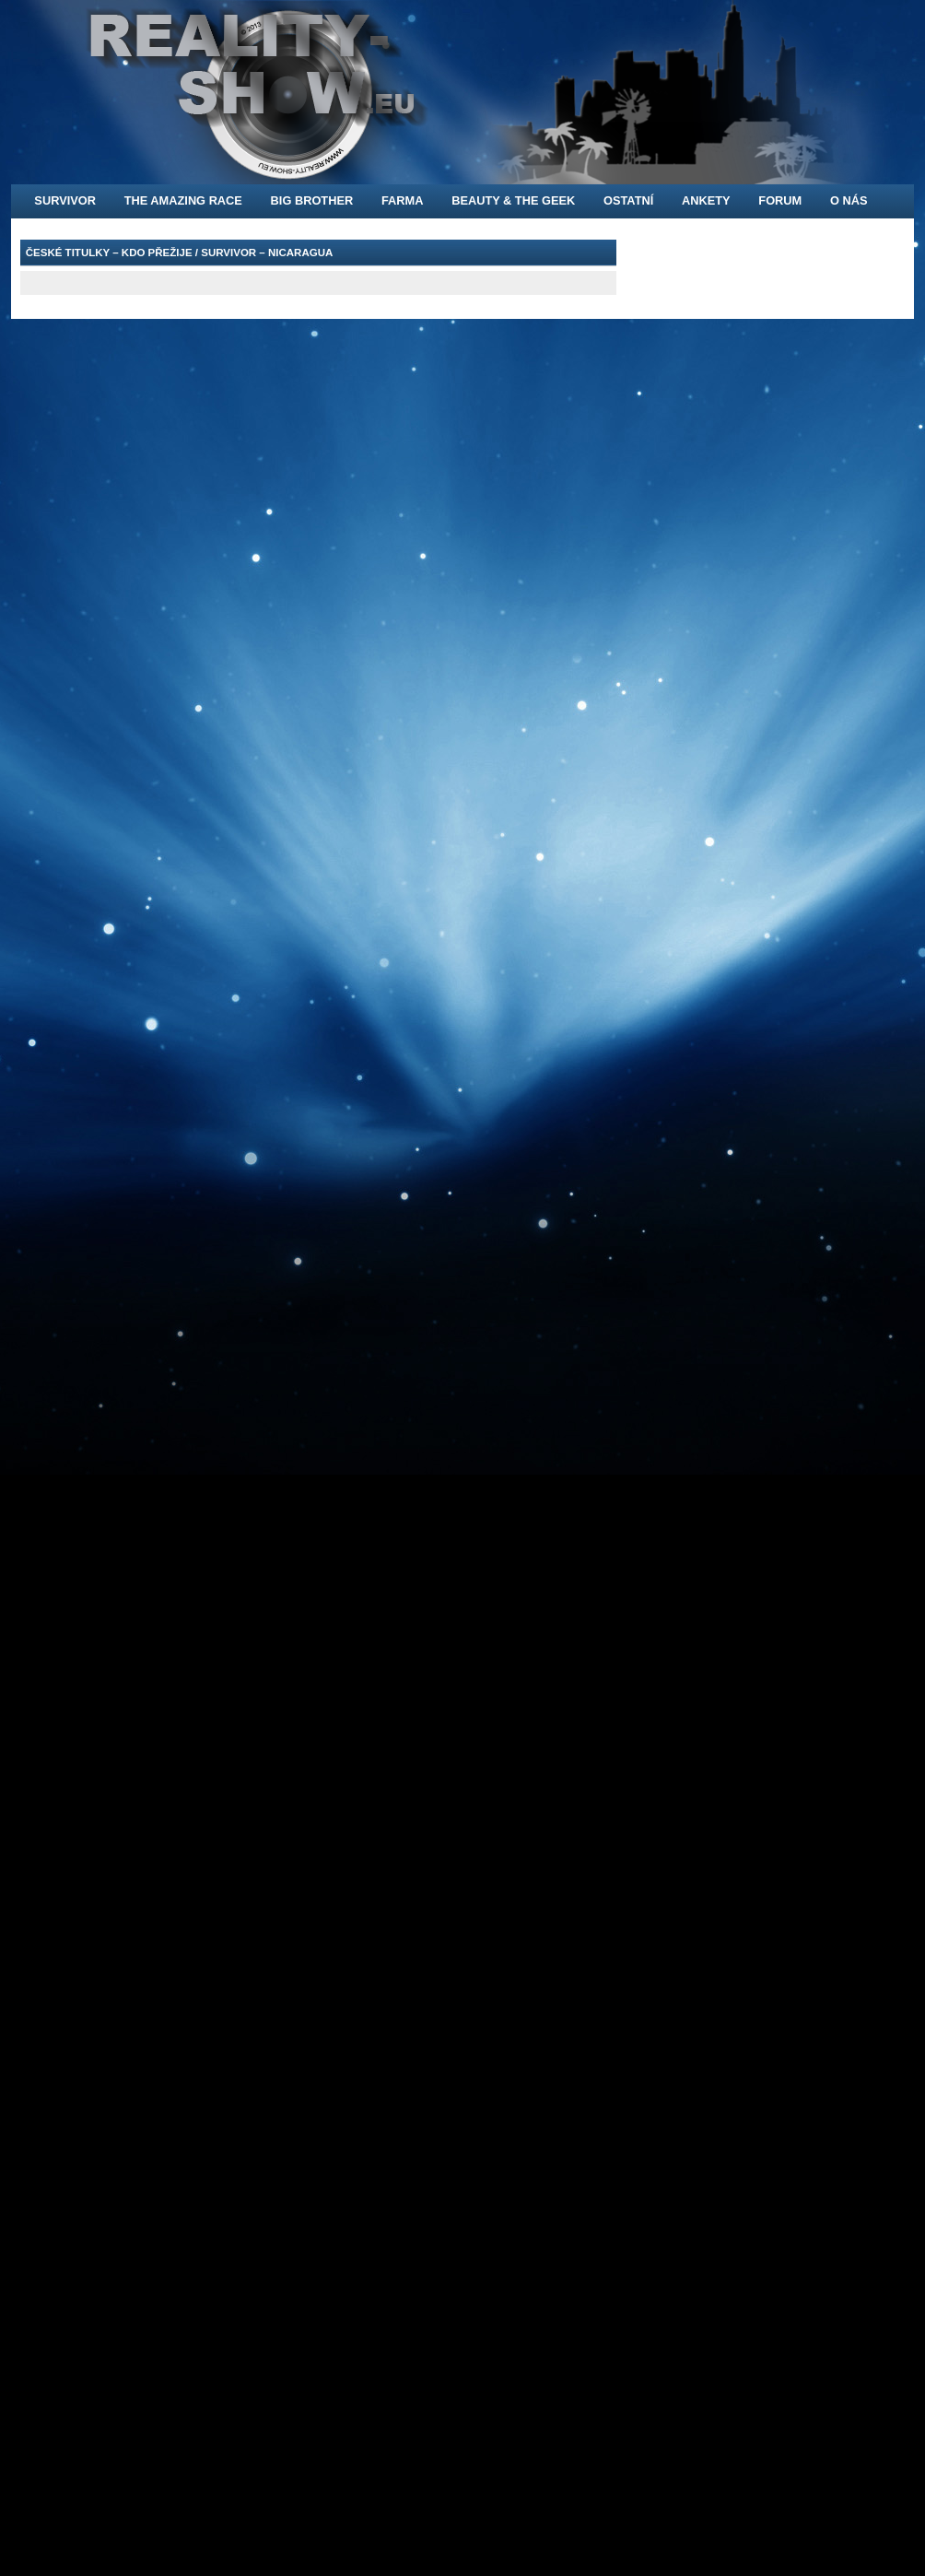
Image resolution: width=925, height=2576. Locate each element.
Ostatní (628, 200)
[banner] (462, 92)
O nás (849, 200)
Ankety (706, 200)
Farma (402, 200)
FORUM (780, 200)
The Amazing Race (183, 200)
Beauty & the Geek (513, 200)
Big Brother (312, 200)
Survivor (65, 200)
